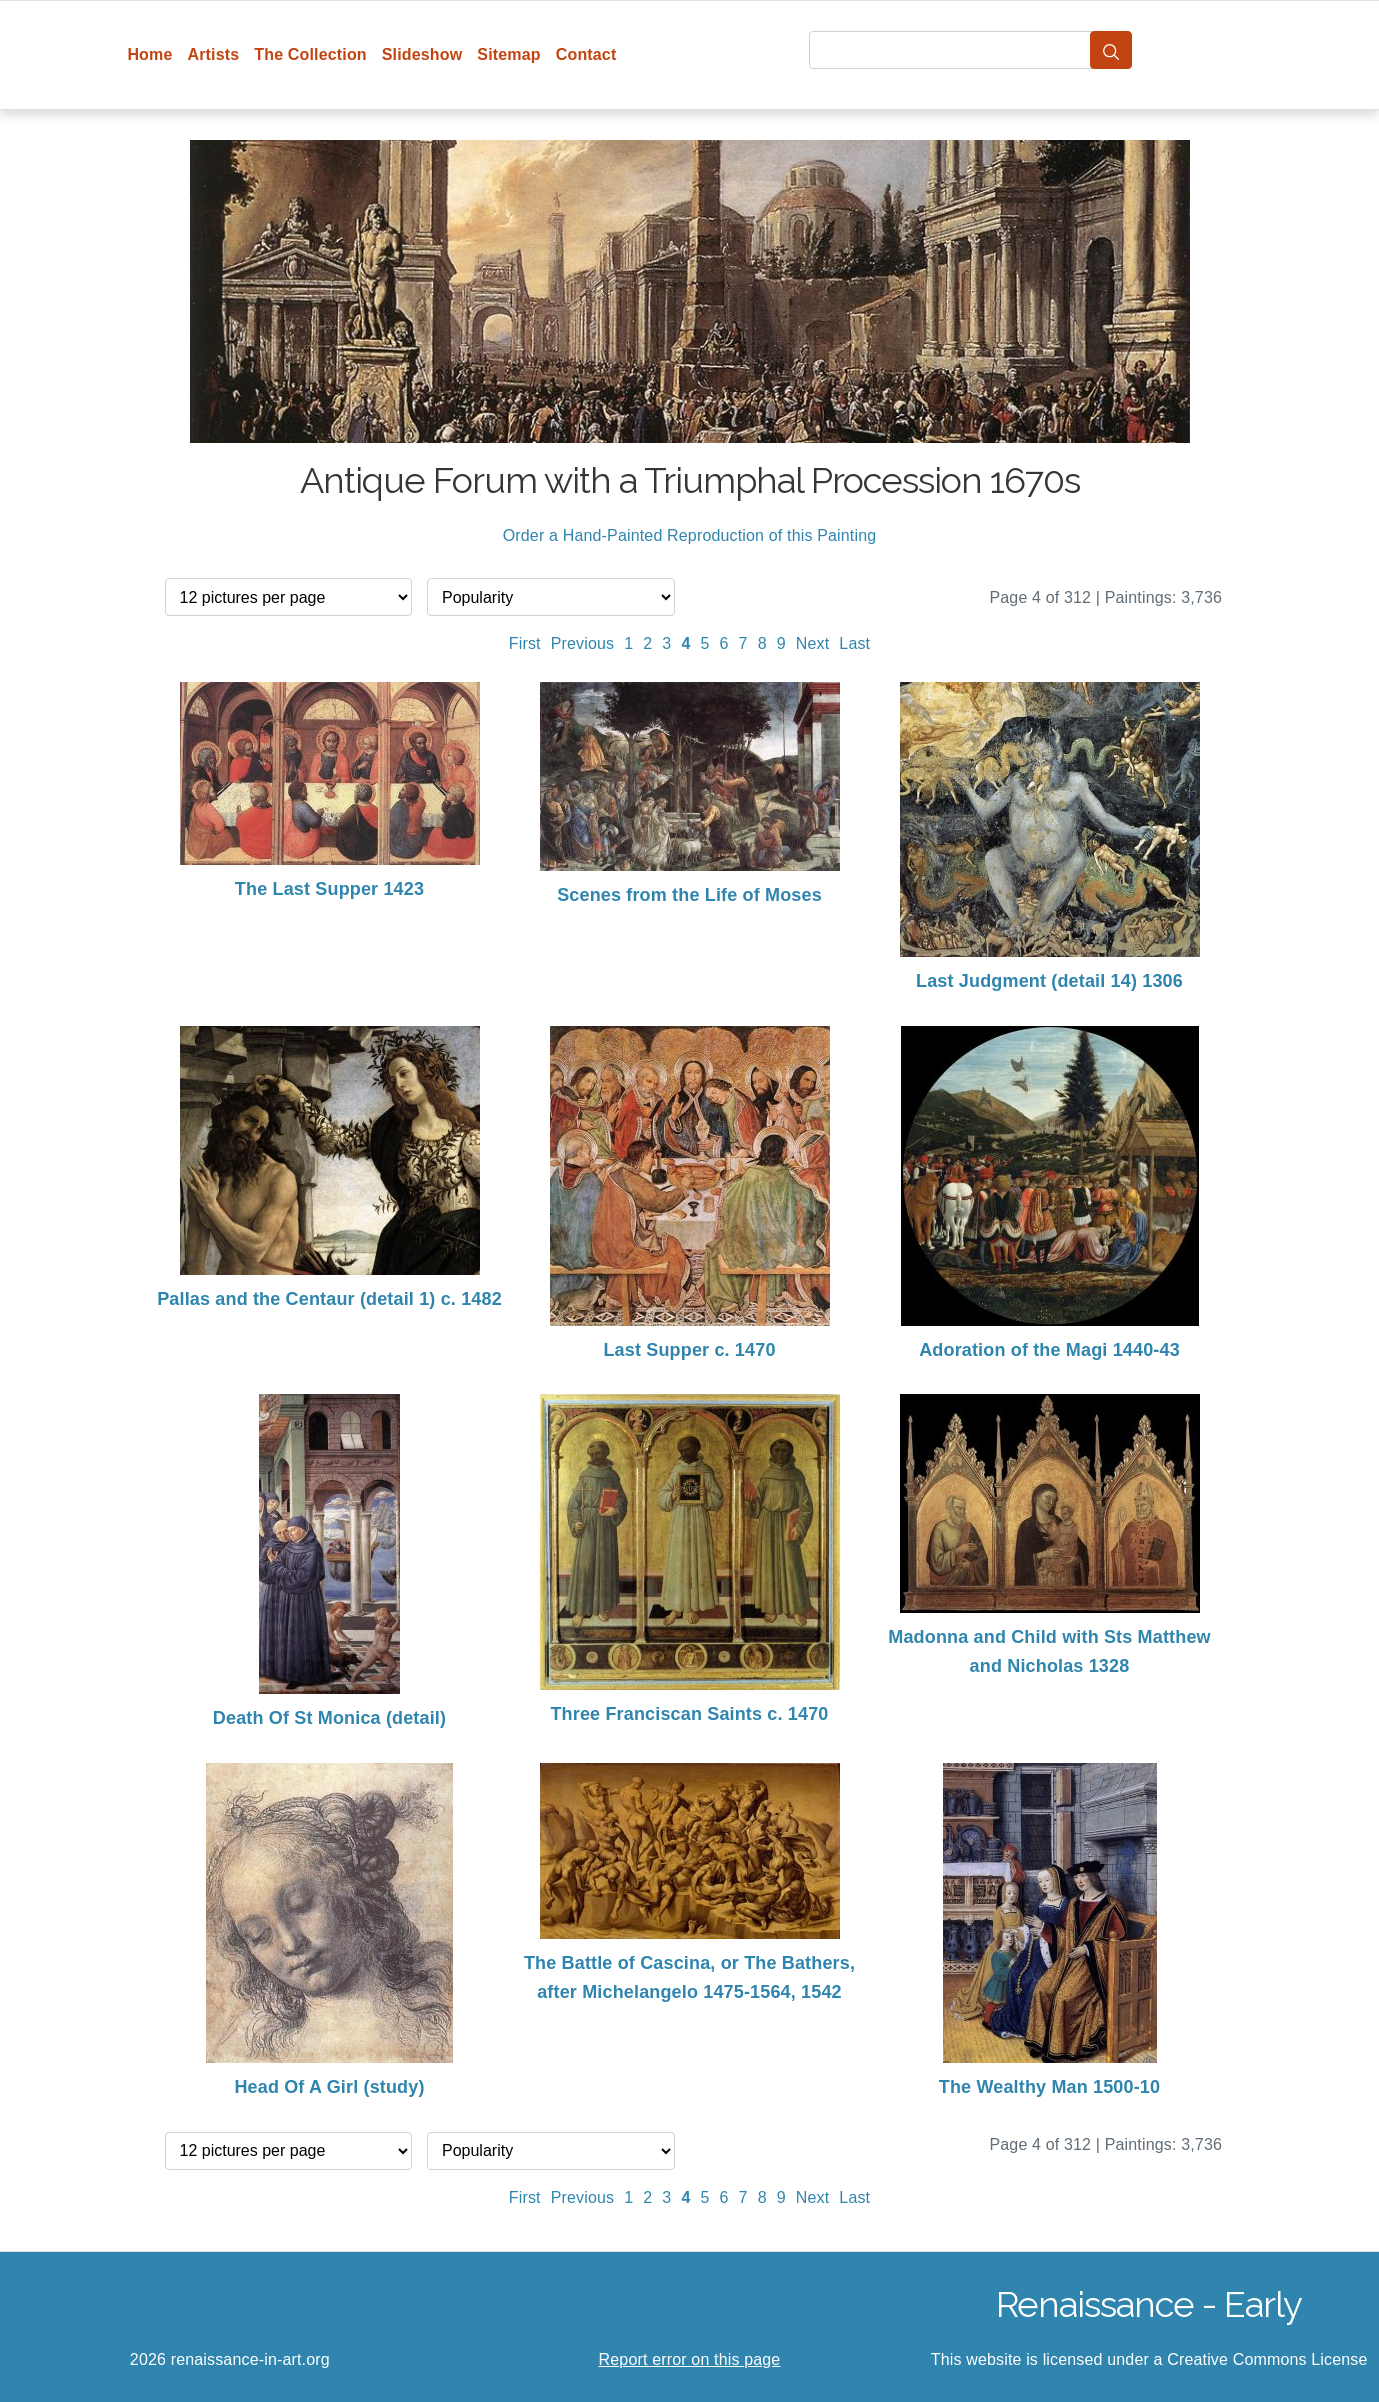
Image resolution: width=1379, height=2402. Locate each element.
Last (854, 643)
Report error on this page (690, 2359)
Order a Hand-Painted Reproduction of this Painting (690, 535)
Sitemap (508, 54)
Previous (583, 643)
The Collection (310, 54)
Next (813, 643)
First (525, 643)
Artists (214, 54)
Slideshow (422, 54)
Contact (586, 54)
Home (149, 54)
